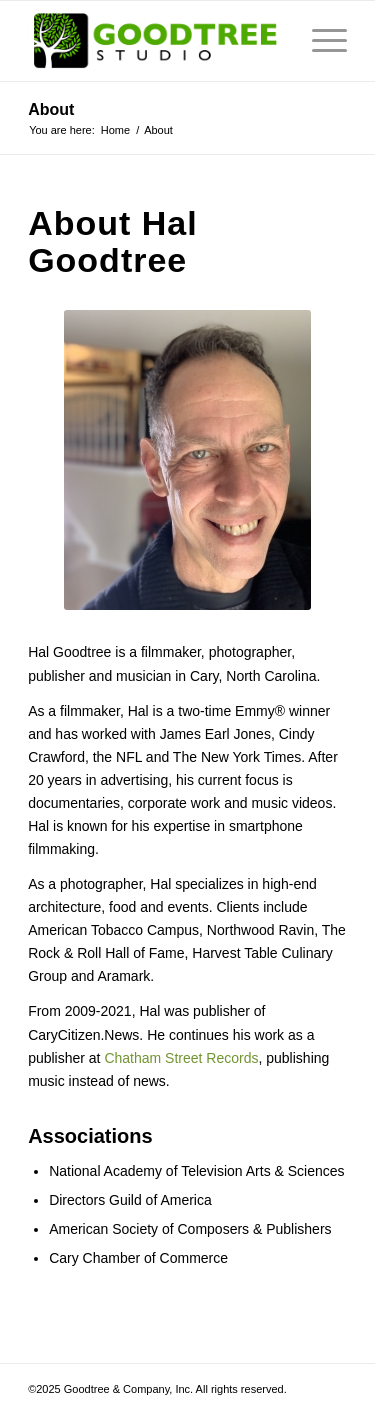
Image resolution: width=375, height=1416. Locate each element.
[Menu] (319, 41)
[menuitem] (319, 41)
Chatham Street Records (181, 1058)
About (51, 109)
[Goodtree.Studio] (155, 41)
